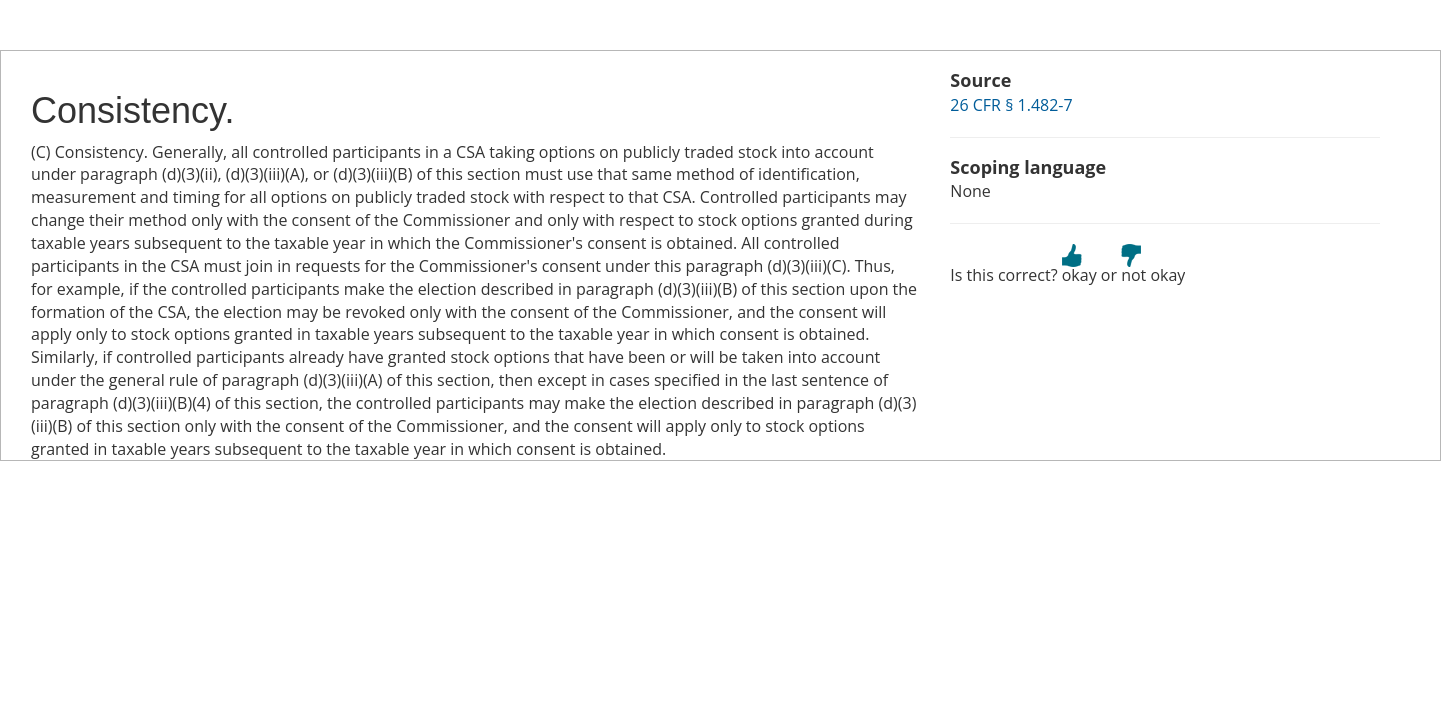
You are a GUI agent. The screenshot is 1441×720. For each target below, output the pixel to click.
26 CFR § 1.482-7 (1011, 105)
